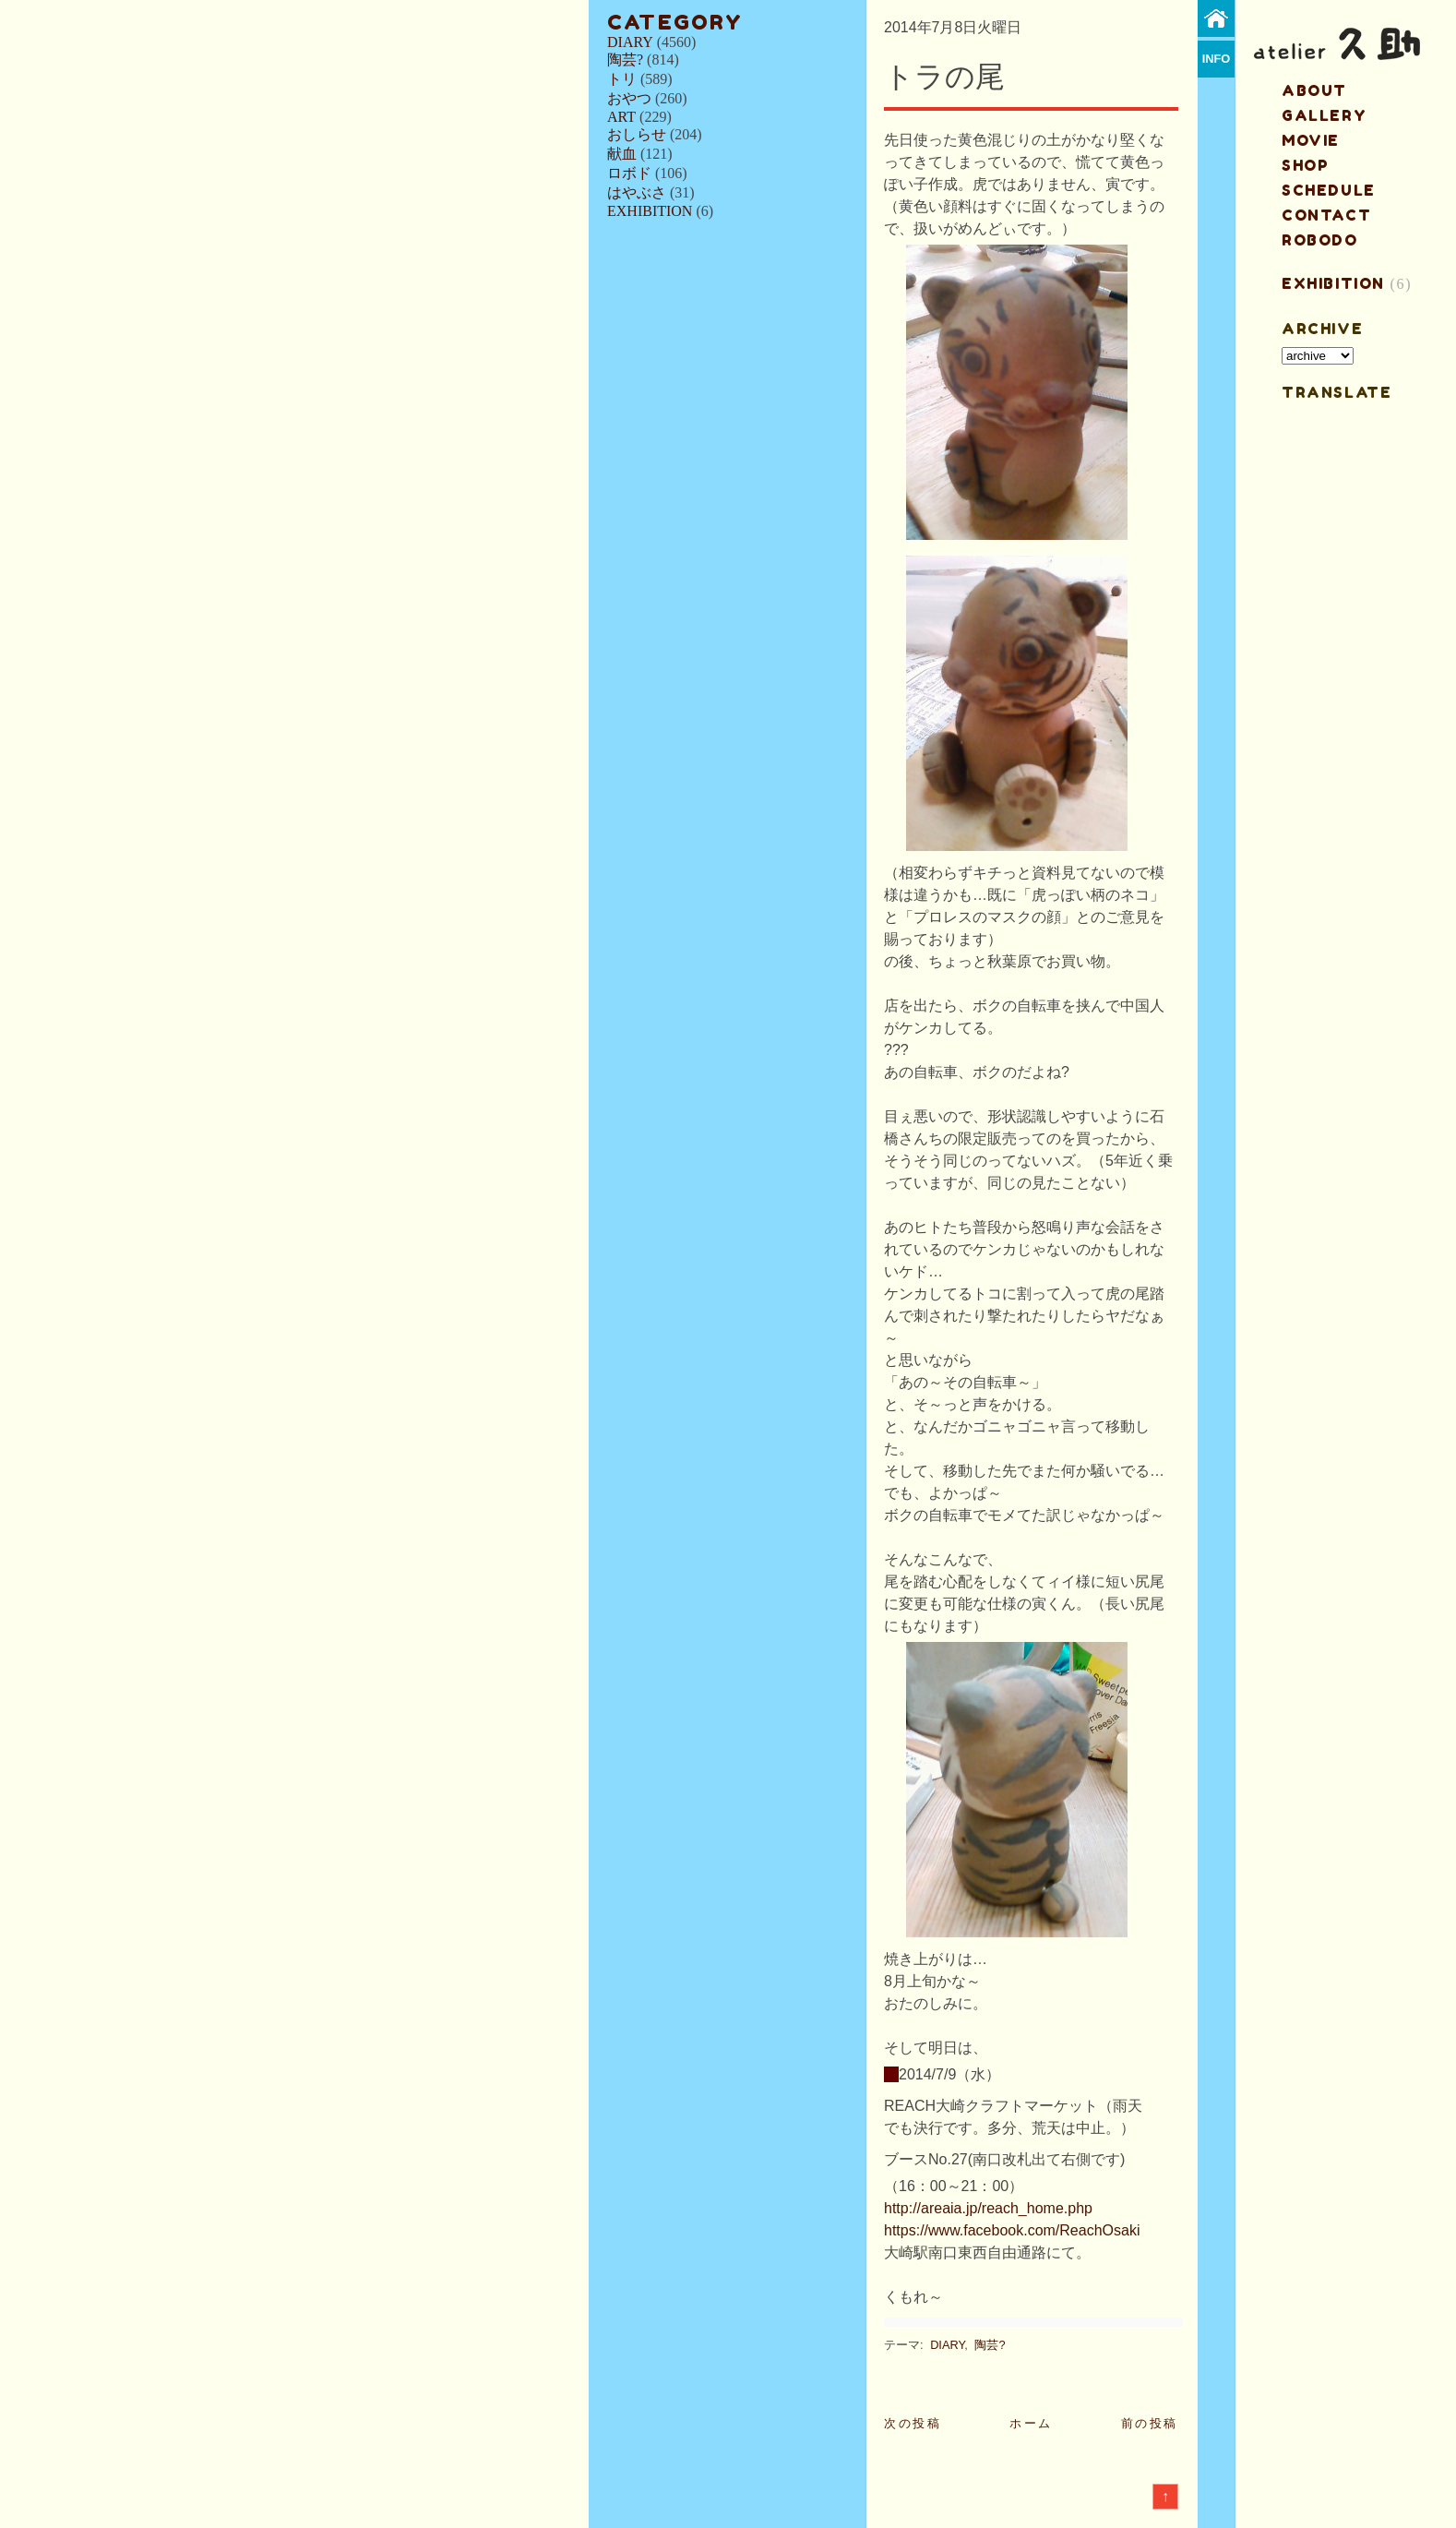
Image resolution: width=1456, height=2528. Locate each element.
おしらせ (636, 134)
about (1314, 90)
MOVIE (1311, 140)
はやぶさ (636, 192)
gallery (1324, 115)
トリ (622, 79)
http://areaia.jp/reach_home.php (988, 2208)
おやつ (629, 98)
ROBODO (1320, 240)
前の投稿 (1149, 2423)
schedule (1329, 190)
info (1216, 59)
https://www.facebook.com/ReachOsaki (1012, 2230)
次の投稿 (912, 2423)
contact (1326, 215)
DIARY (630, 42)
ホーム (1031, 2423)
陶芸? (625, 59)
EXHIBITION (649, 211)
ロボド (629, 173)
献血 (622, 154)
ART (621, 117)
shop (1305, 165)
